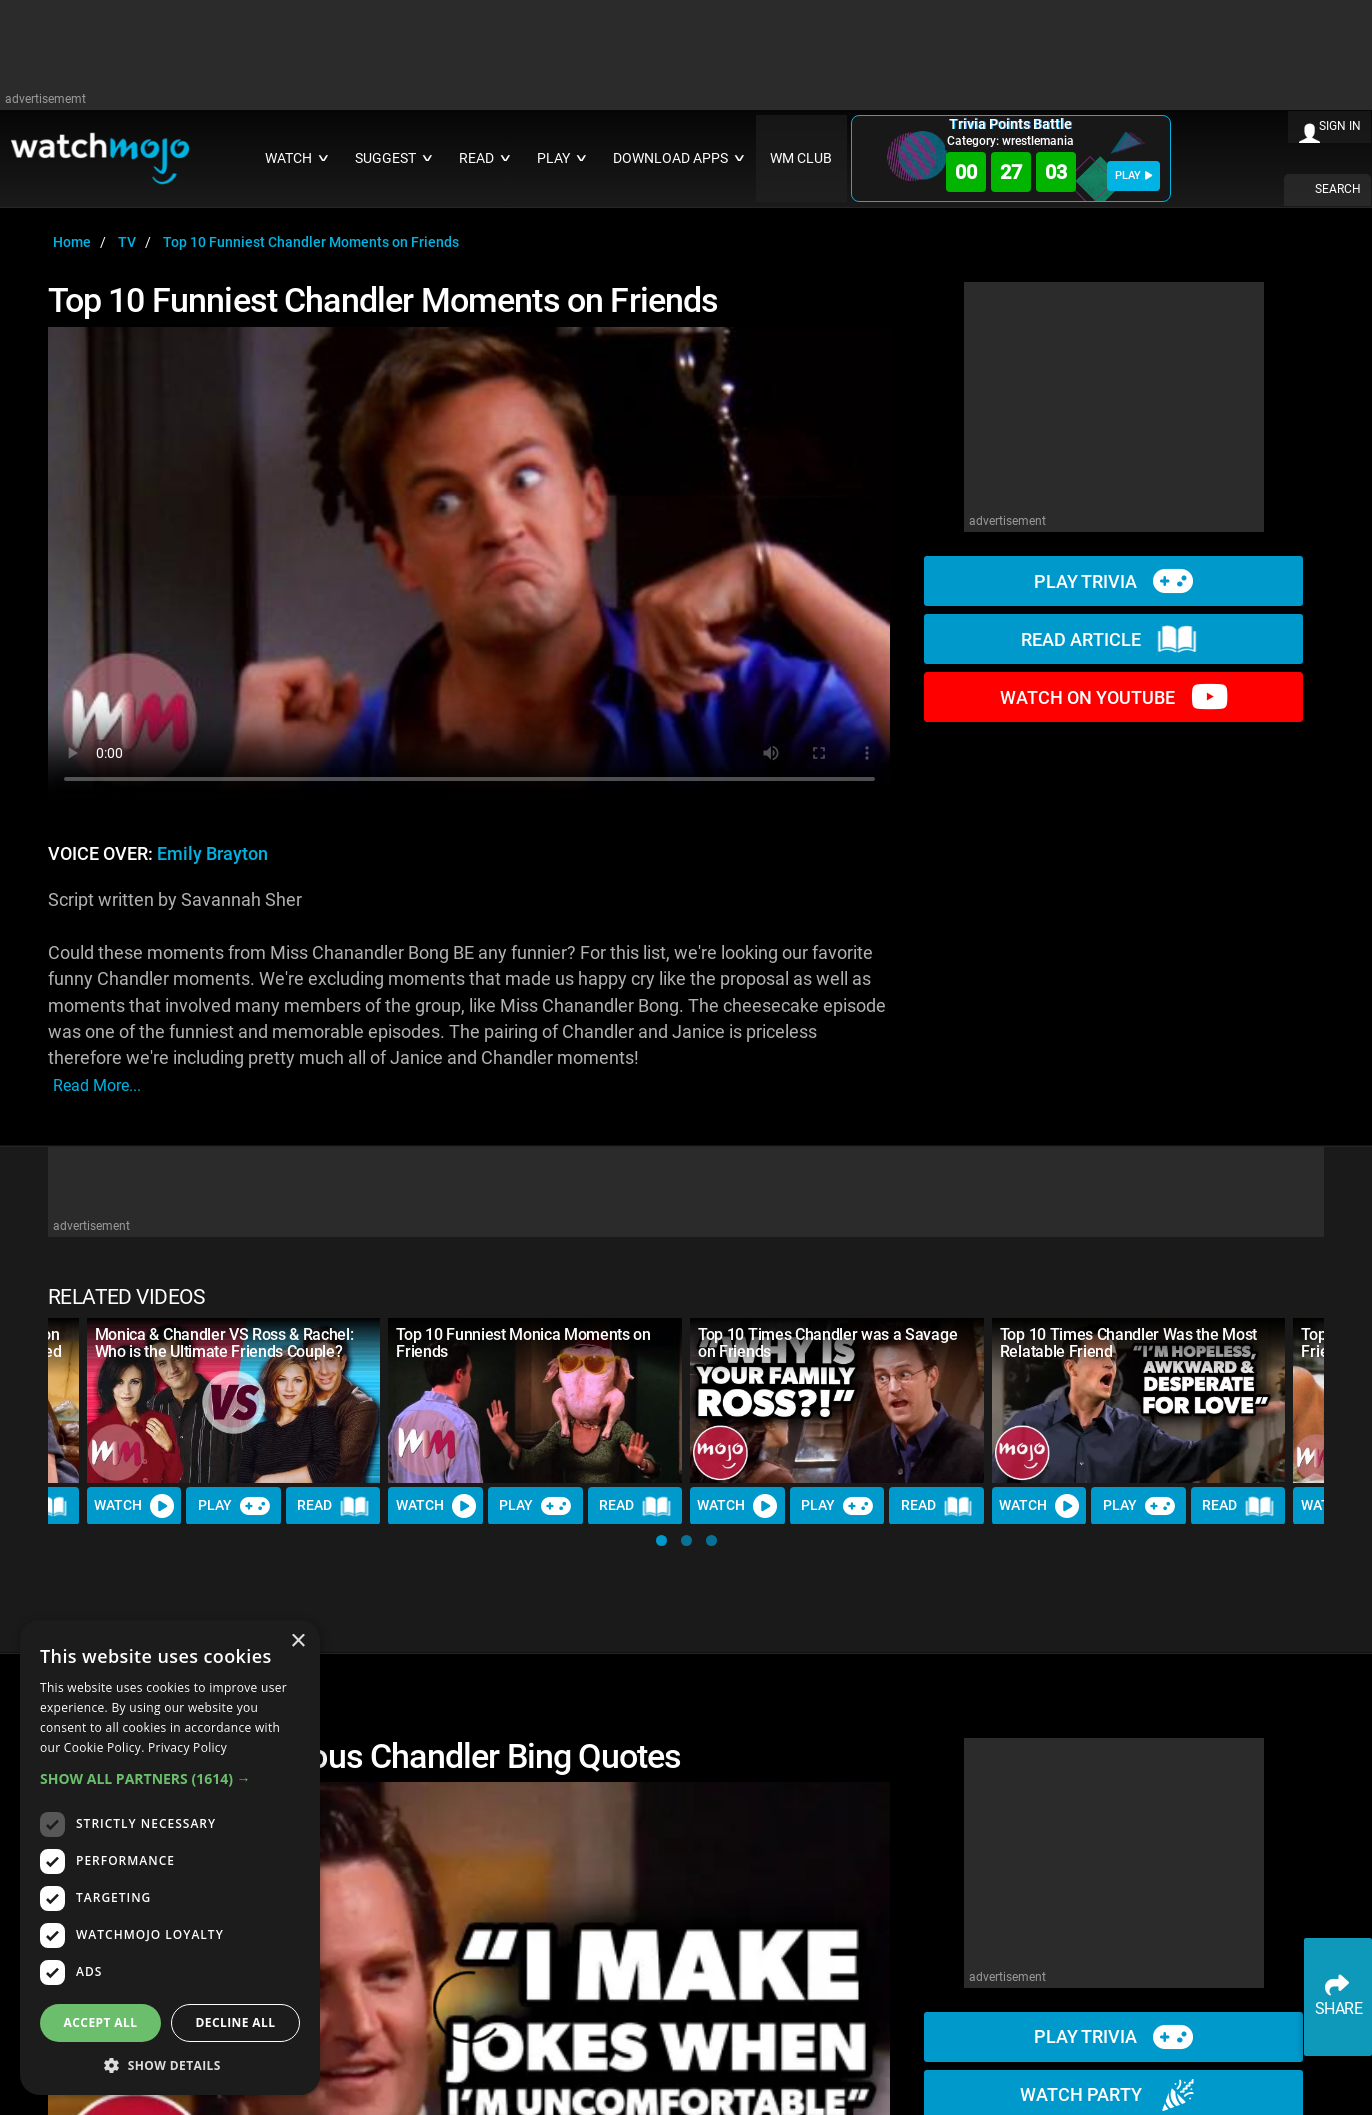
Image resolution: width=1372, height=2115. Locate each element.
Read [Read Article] (333, 1506)
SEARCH (1338, 189)
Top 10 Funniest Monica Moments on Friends (523, 1343)
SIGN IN (1340, 126)
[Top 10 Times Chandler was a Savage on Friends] (837, 1400)
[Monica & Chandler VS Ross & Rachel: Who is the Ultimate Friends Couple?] (234, 1400)
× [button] (297, 1641)
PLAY (1133, 175)
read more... (97, 1085)
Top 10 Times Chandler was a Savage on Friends (827, 1343)
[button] (661, 1540)
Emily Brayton (212, 854)
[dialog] (170, 1857)
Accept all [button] (101, 2022)
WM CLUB (801, 158)
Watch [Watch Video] (134, 1506)
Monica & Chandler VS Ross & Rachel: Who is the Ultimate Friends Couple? (224, 1343)
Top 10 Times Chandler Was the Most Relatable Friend (1128, 1343)
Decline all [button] (236, 2022)
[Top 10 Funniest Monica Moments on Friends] (535, 1400)
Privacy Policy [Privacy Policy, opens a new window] (187, 1747)
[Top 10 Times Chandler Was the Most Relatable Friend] (1139, 1400)
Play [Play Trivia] (234, 1506)
